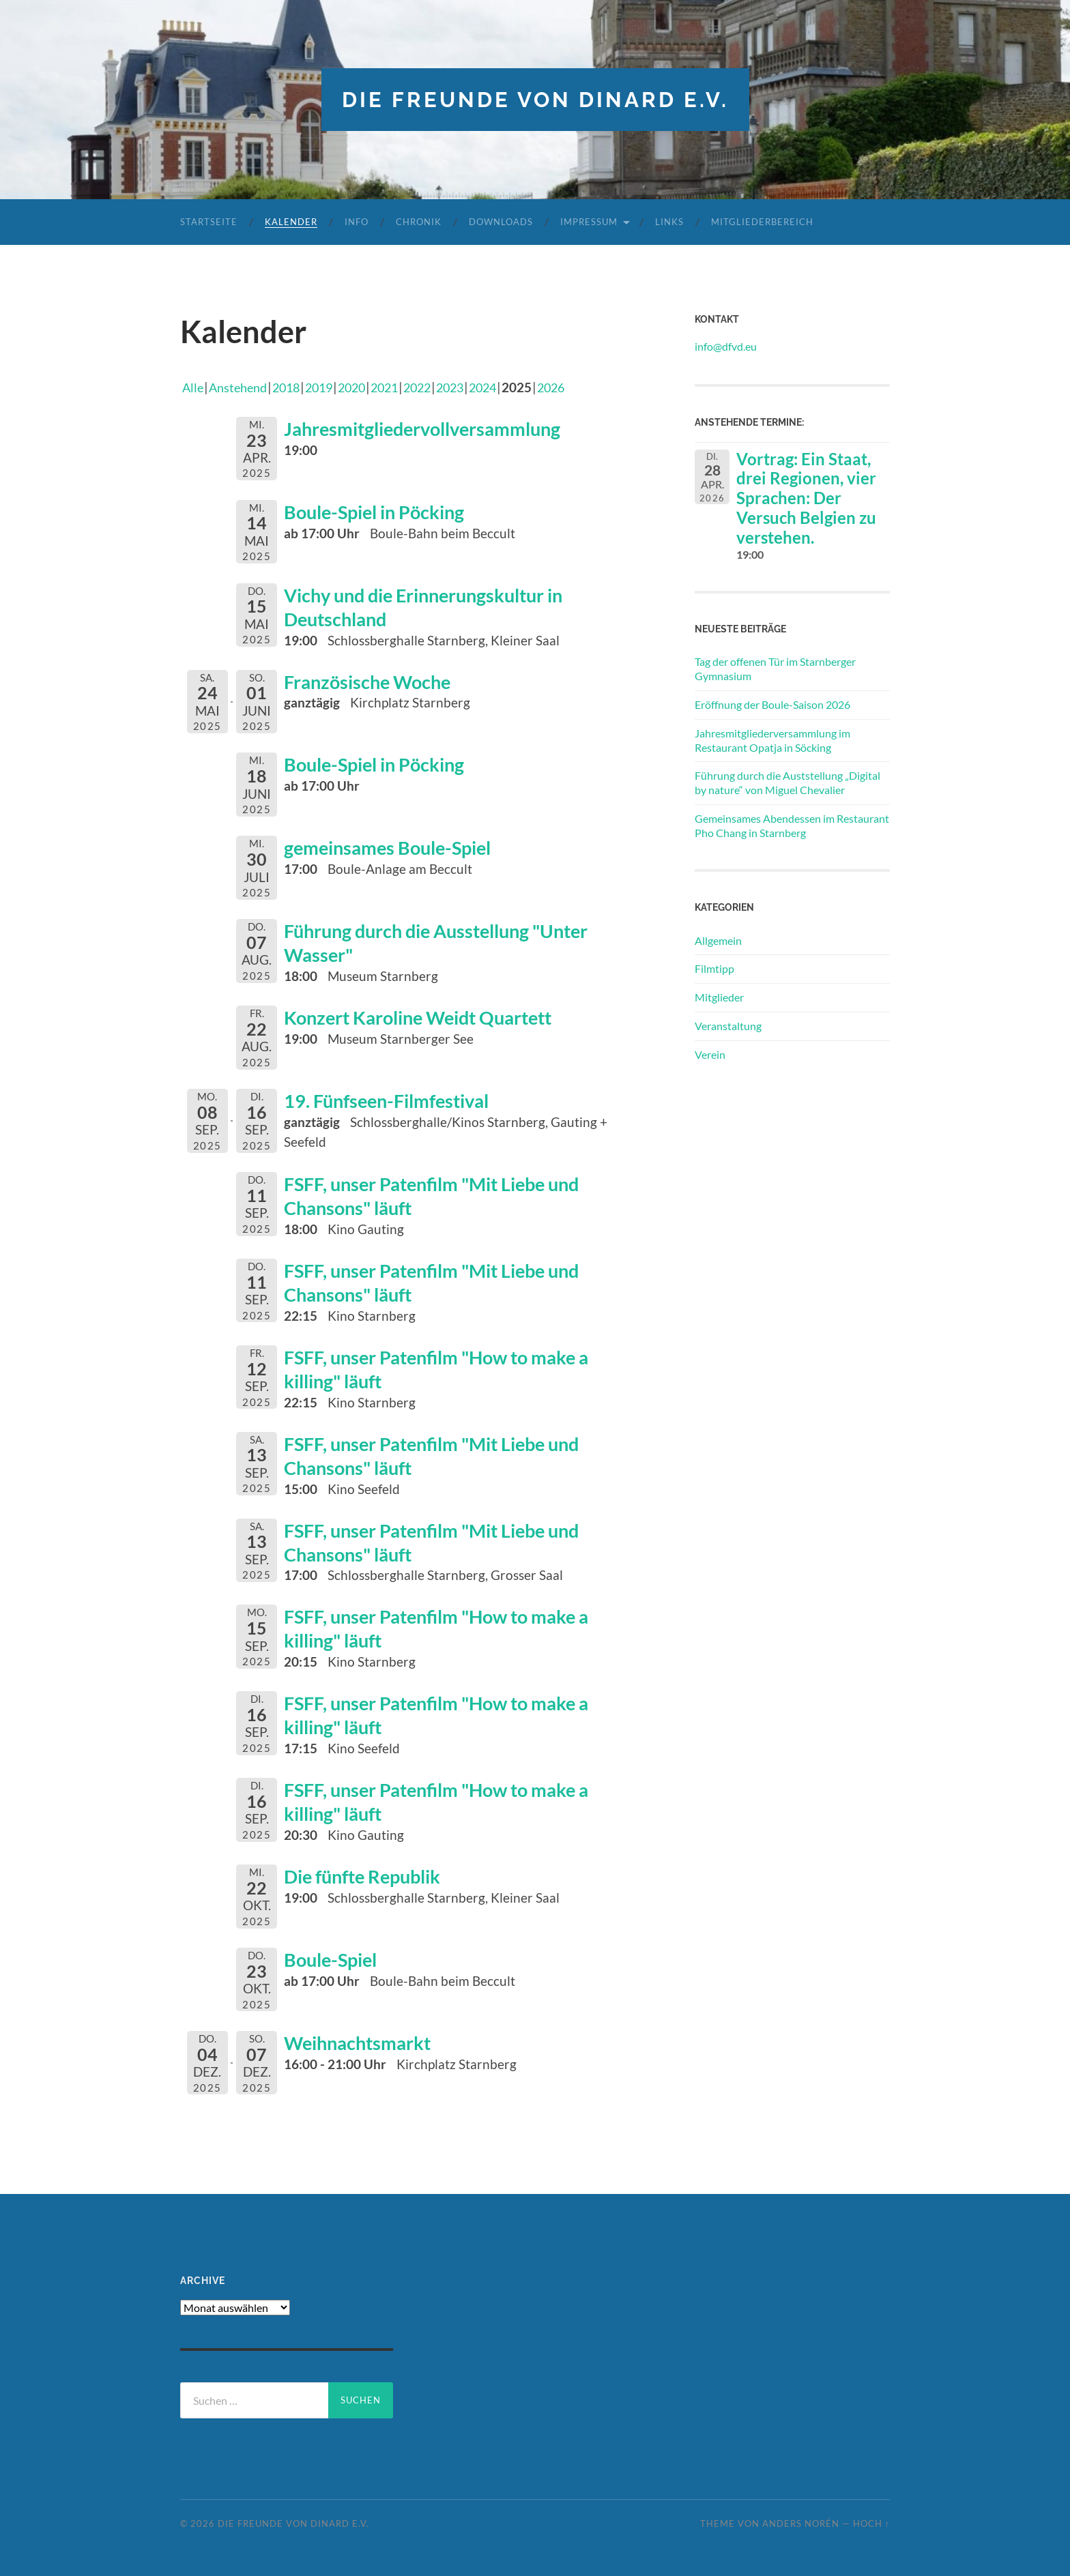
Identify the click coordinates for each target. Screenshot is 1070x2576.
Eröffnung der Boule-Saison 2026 (772, 703)
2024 (506, 386)
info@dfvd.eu (726, 346)
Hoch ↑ (871, 2512)
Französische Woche (374, 679)
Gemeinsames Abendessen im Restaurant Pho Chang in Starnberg (792, 824)
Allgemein (718, 939)
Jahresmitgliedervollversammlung (434, 427)
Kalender (291, 221)
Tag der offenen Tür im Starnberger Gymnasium (775, 668)
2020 (364, 386)
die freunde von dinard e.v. (535, 99)
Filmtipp (714, 968)
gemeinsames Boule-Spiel (397, 846)
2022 (435, 386)
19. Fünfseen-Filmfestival (395, 1097)
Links (669, 221)
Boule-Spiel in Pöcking (382, 511)
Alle (193, 386)
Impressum (589, 221)
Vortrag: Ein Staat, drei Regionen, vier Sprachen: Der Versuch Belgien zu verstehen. (806, 497)
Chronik (419, 221)
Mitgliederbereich (762, 221)
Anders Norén (800, 2512)
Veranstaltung (728, 1025)
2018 (293, 386)
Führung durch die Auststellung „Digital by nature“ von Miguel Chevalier (787, 782)
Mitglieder (719, 997)
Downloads (501, 221)
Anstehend (241, 386)
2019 (329, 386)
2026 (577, 386)
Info (356, 221)
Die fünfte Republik (370, 1865)
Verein (710, 1053)
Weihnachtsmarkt (363, 2031)
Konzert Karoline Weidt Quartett (430, 1014)
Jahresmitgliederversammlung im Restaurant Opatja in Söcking (772, 739)
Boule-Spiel (335, 1948)
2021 (400, 386)
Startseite (208, 221)
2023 (471, 386)
